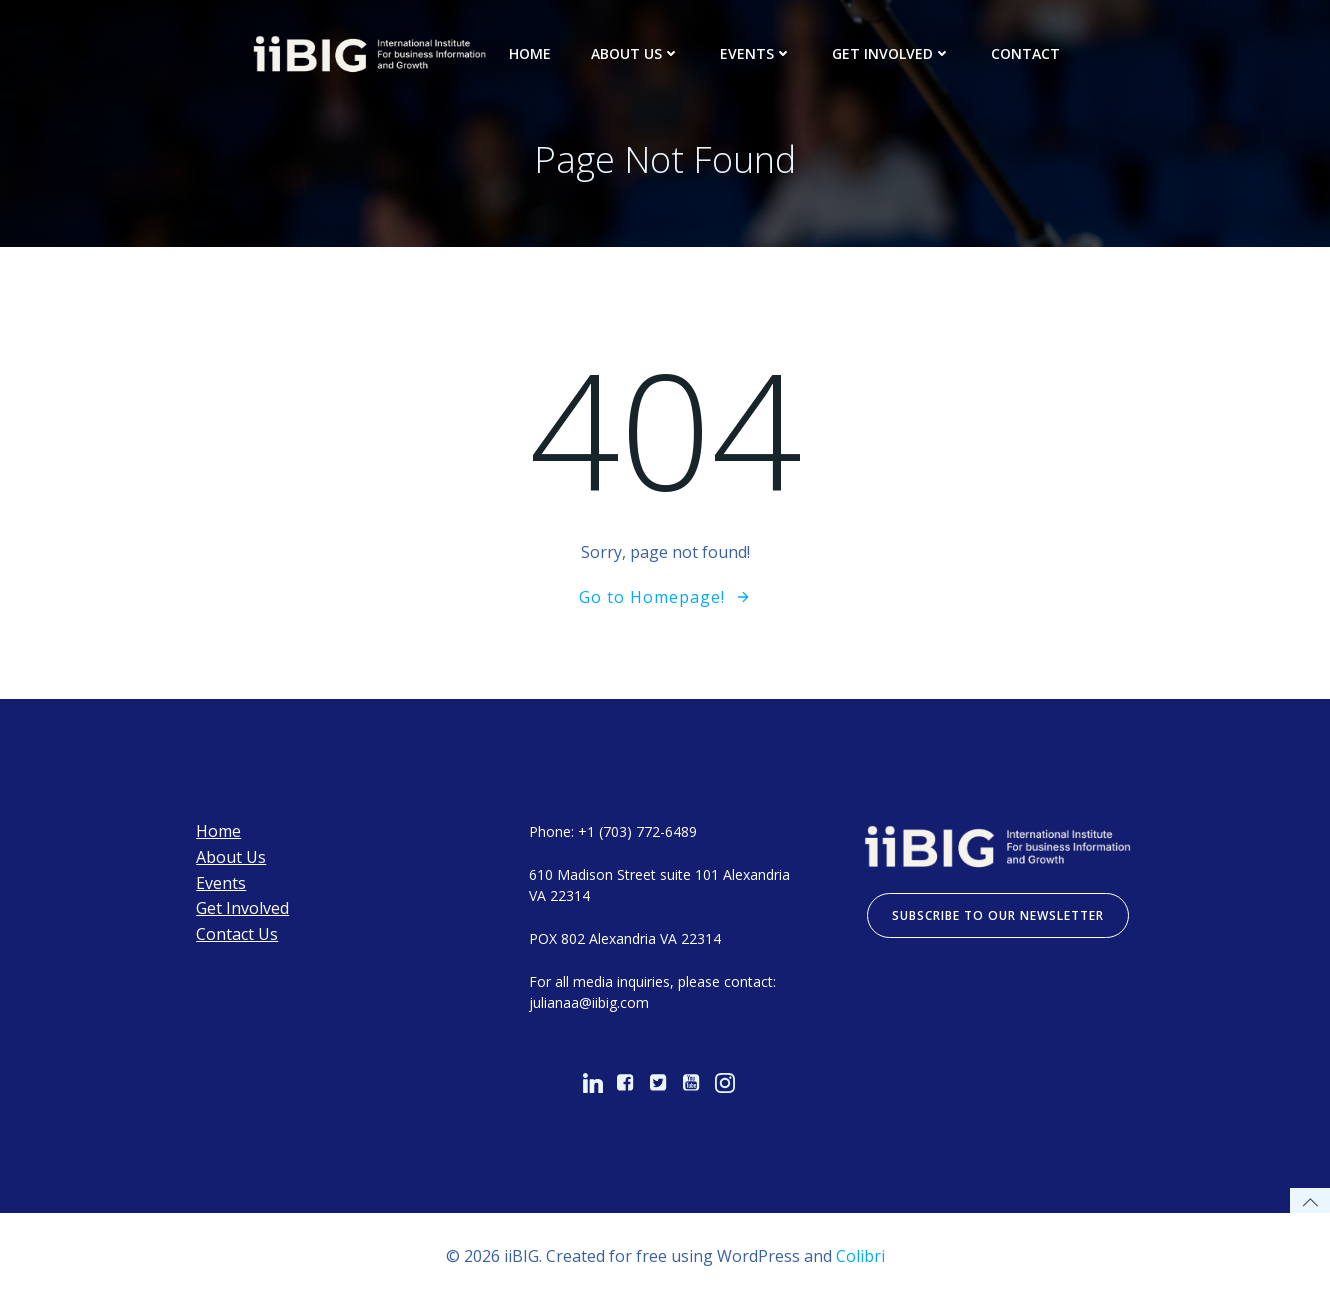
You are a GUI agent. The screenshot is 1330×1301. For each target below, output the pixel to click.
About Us (635, 53)
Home (530, 53)
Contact (1025, 53)
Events (756, 53)
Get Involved (891, 53)
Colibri (860, 1256)
